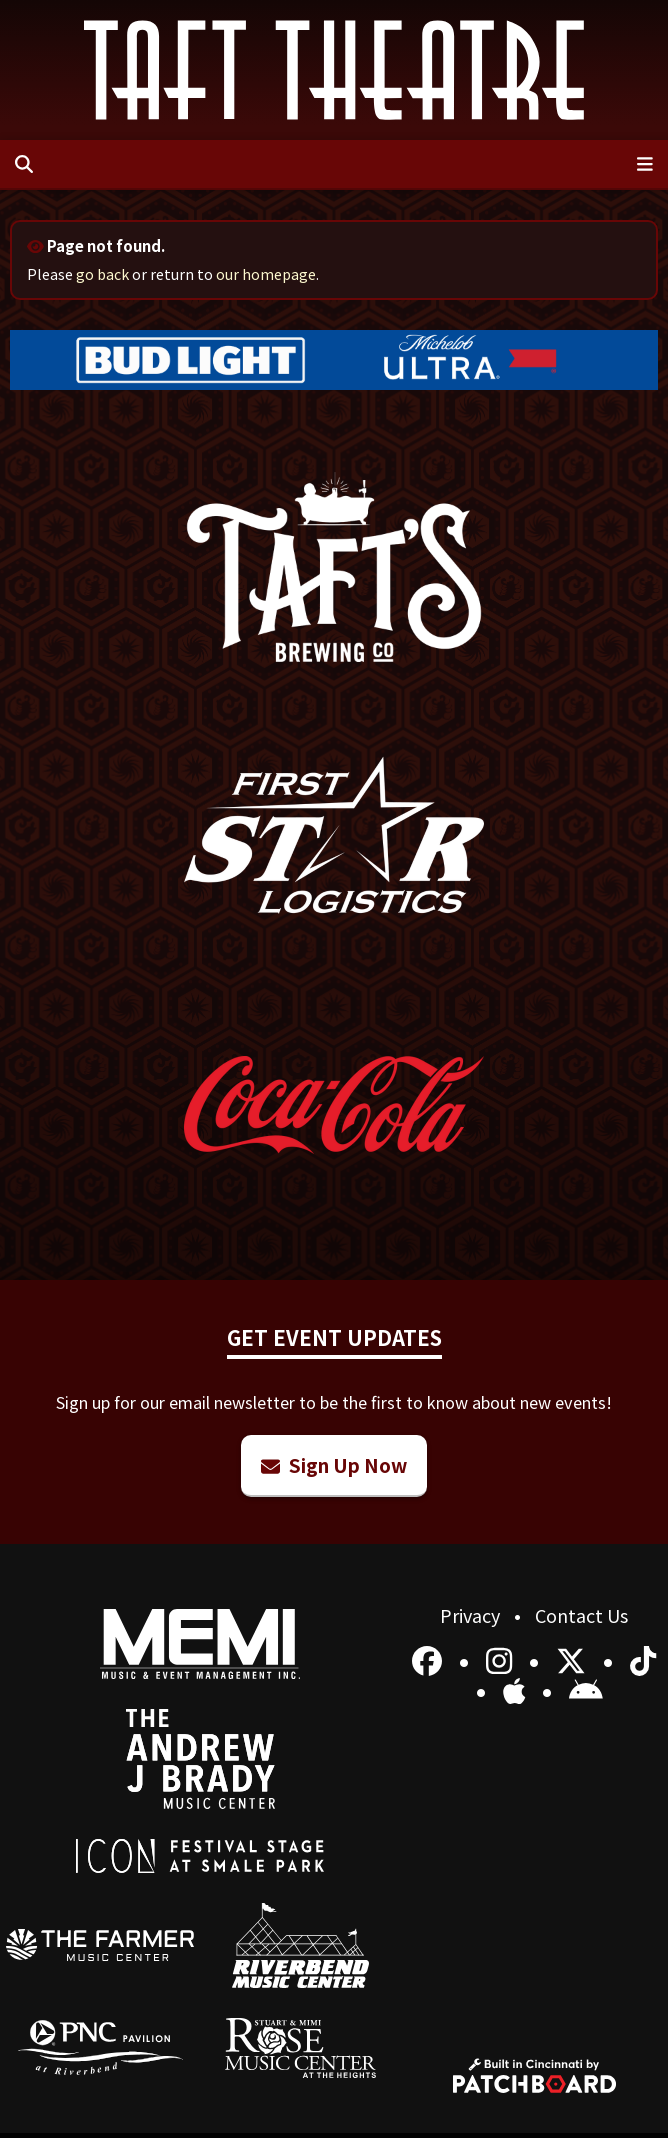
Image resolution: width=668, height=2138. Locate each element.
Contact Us (581, 1615)
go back (102, 273)
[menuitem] (100, 1945)
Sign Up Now (334, 1464)
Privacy (472, 1615)
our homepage (266, 273)
